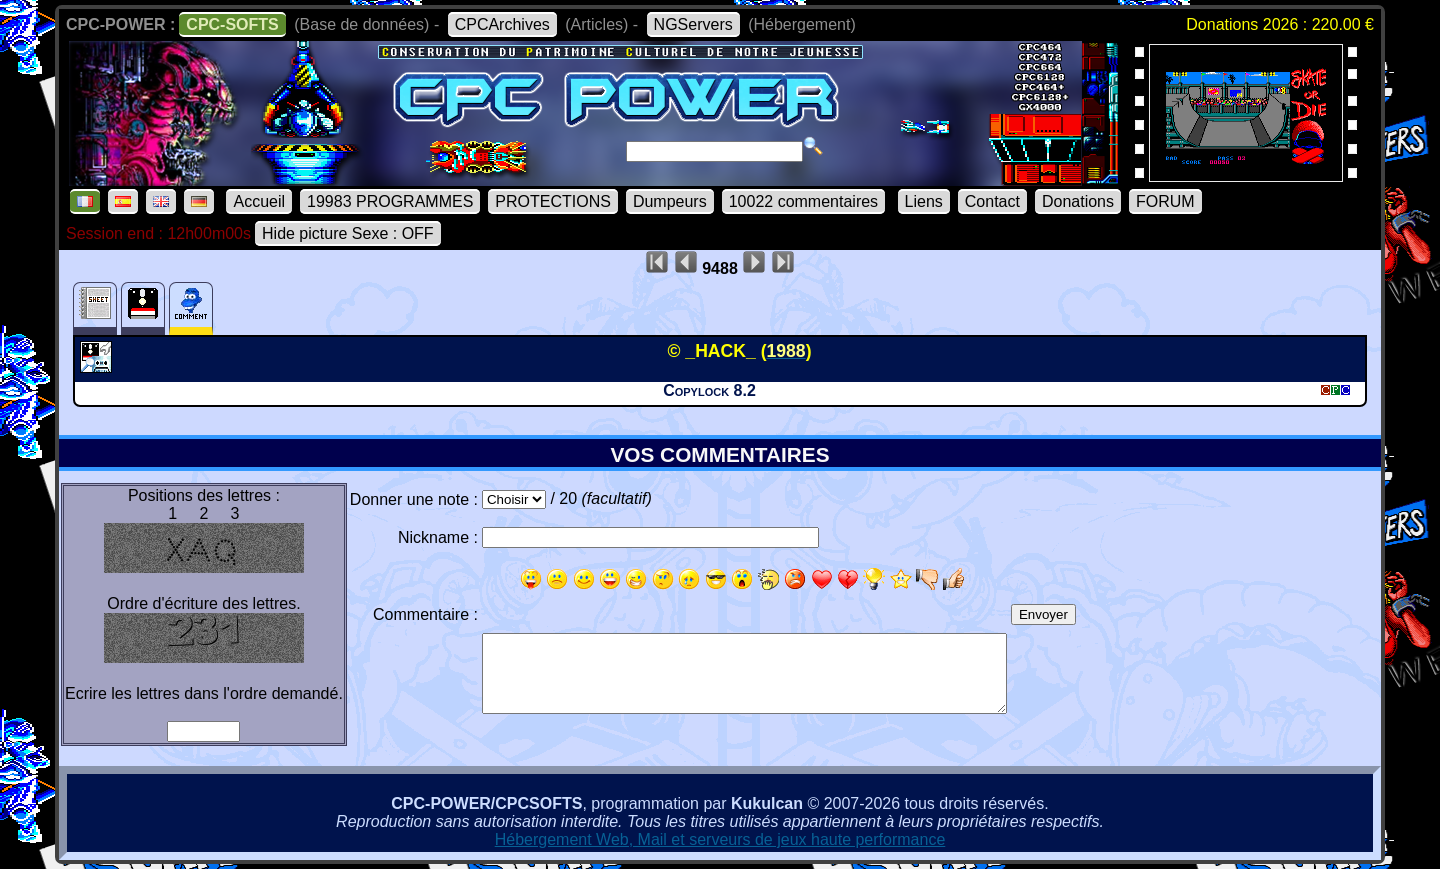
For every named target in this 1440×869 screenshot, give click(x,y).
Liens (924, 201)
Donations (1078, 201)
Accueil (259, 201)
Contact (992, 201)
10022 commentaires (803, 201)
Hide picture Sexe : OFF (348, 233)
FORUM (1165, 201)
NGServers (693, 24)
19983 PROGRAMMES (390, 201)
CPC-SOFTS (232, 24)
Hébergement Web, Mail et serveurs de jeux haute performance (720, 839)
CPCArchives (502, 24)
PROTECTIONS (553, 201)
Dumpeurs (670, 201)
